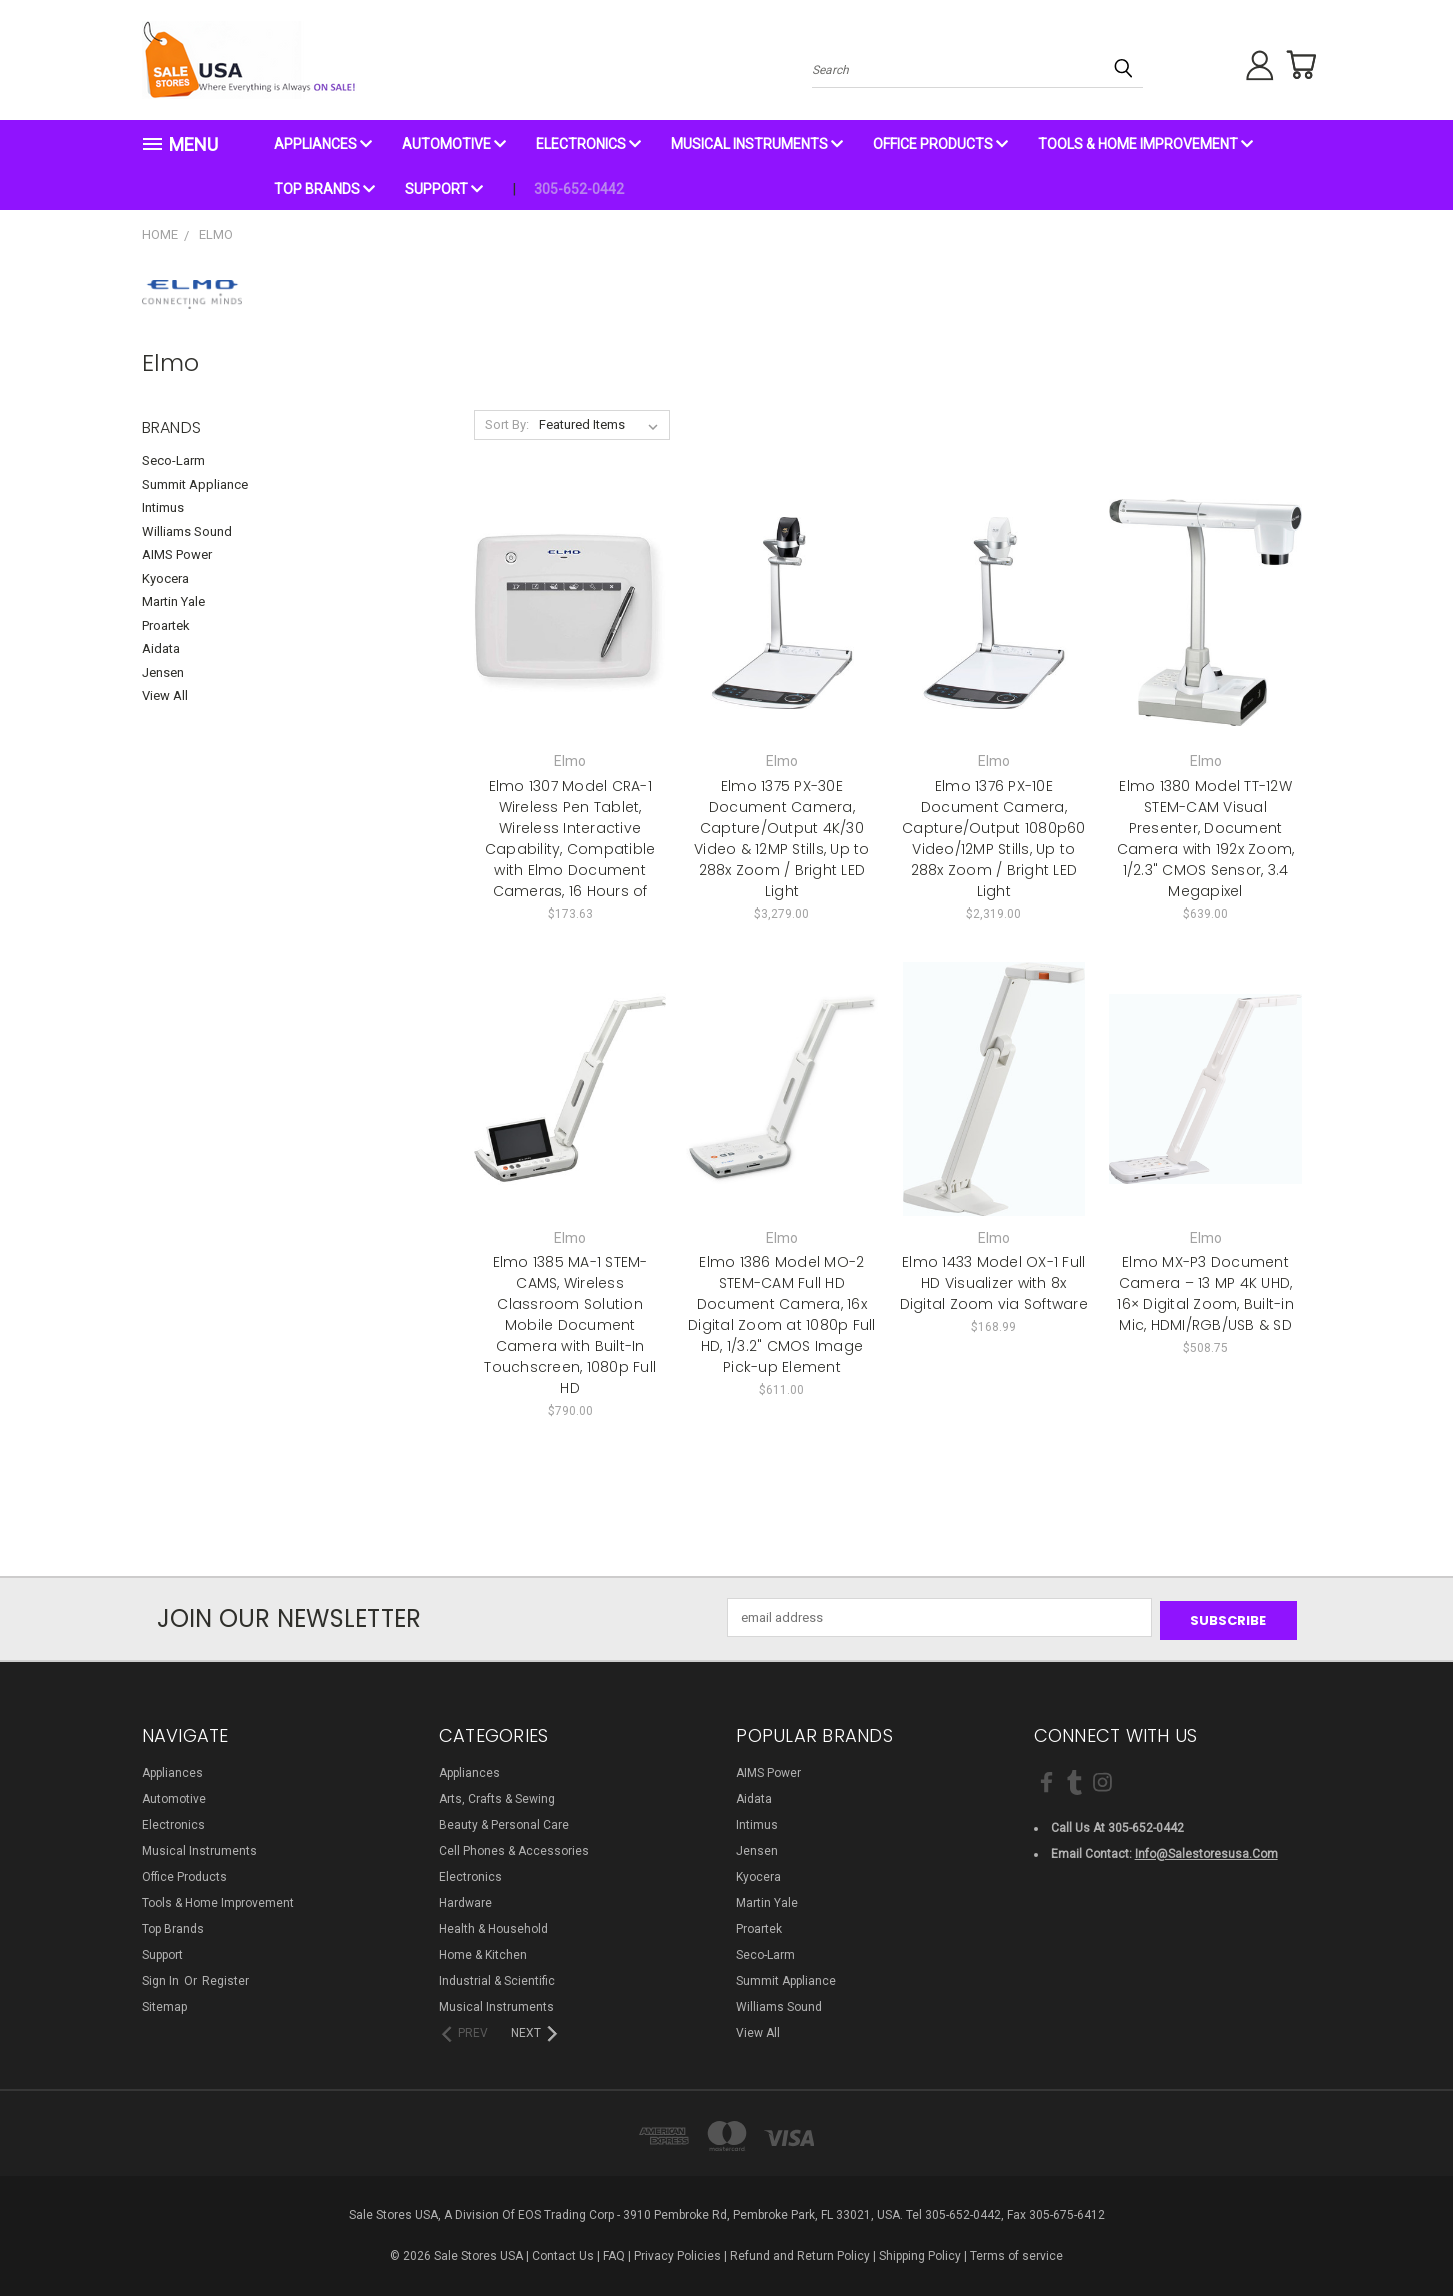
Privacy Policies (677, 2253)
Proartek (166, 625)
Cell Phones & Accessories (514, 1848)
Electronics (588, 144)
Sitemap (164, 2004)
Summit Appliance (195, 484)
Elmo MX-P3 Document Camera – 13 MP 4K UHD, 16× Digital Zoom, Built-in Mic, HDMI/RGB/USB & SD (1205, 1293)
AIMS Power (177, 554)
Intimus (163, 507)
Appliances (323, 144)
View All (165, 695)
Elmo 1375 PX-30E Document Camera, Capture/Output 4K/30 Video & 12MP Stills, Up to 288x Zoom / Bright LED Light (782, 838)
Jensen (163, 672)
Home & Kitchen (483, 1952)
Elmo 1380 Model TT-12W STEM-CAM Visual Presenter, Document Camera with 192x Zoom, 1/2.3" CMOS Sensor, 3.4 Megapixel (1206, 838)
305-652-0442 (579, 189)
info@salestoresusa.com (1206, 1851)
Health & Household (493, 1926)
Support (444, 189)
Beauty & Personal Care (504, 1822)
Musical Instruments (757, 144)
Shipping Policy (920, 2253)
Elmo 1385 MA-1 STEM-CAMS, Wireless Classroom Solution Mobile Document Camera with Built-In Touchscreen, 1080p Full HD (570, 1325)
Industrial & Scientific (497, 1978)
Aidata (161, 648)
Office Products (940, 144)
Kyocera (165, 578)
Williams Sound (187, 531)
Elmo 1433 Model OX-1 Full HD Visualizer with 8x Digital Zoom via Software (994, 1283)
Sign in (162, 1978)
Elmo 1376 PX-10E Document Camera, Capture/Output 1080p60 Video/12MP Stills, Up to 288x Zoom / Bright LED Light (994, 838)
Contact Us (563, 2253)
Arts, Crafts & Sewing (497, 1796)
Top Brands (324, 189)
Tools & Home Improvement (1145, 144)
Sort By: (507, 424)
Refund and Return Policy (800, 2253)
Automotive (454, 144)
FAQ (614, 2253)
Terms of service (1016, 2253)
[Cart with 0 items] (1297, 65)
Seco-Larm (173, 460)
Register (225, 1978)
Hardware (465, 1900)
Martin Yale (173, 601)
